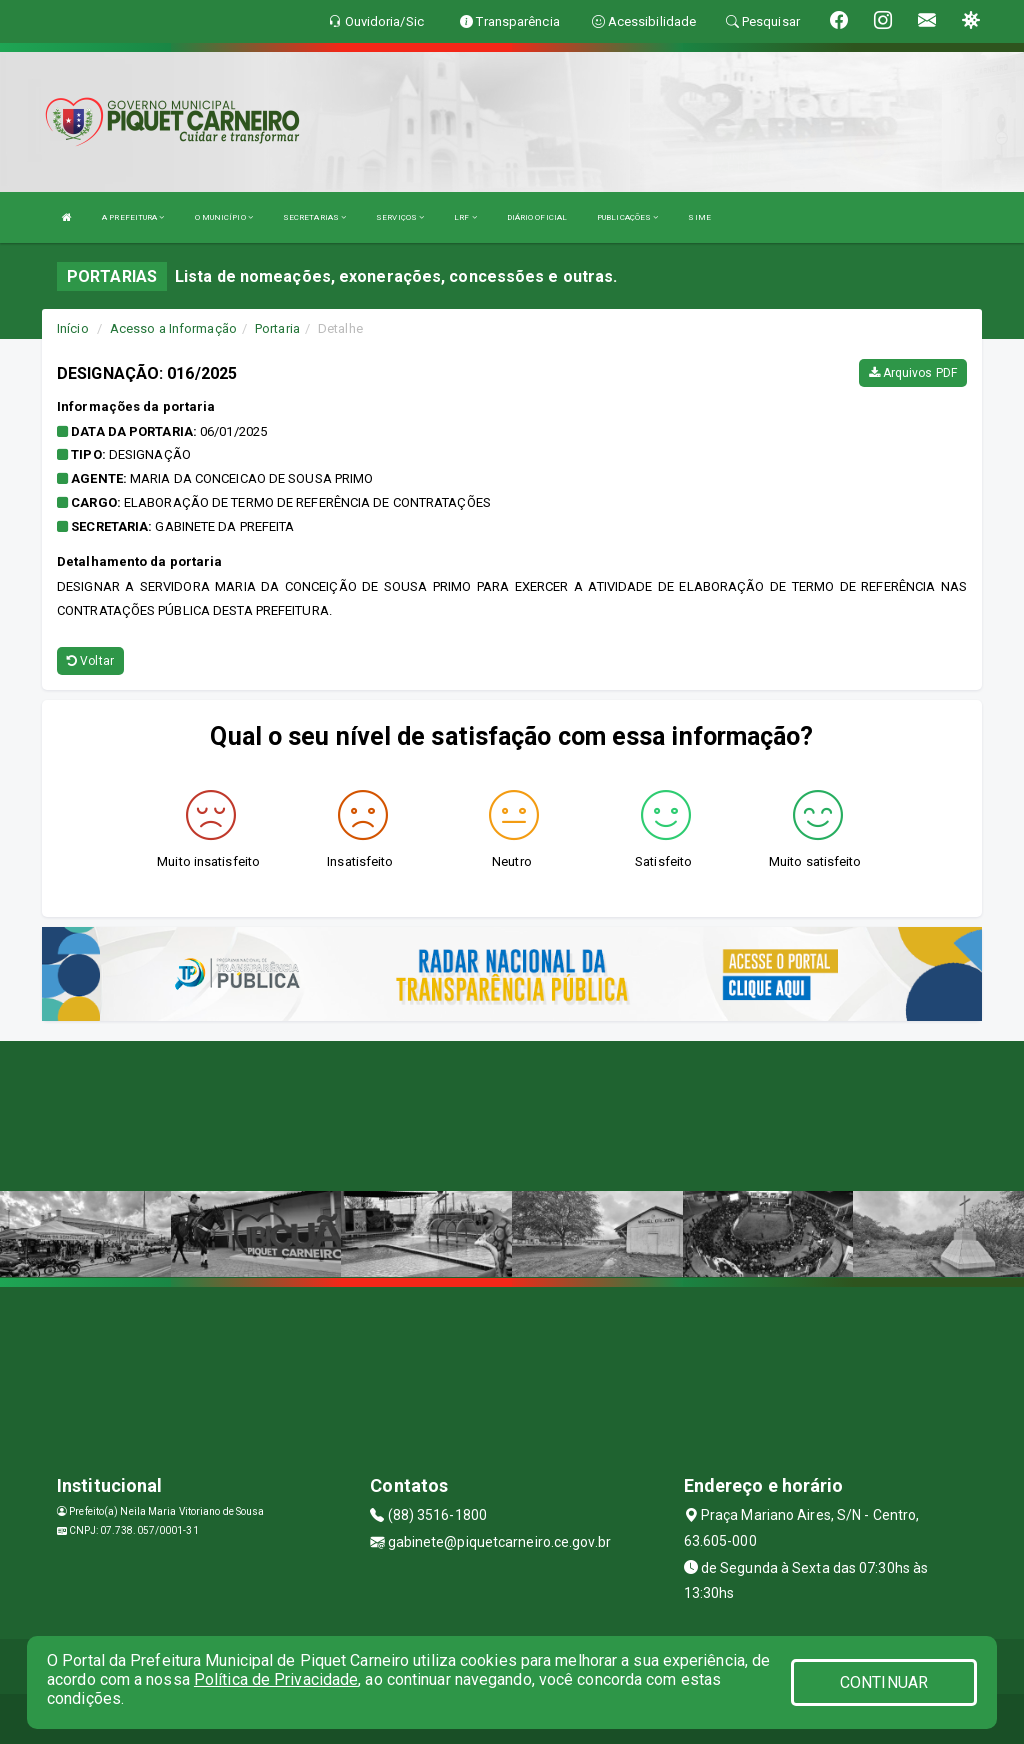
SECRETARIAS (314, 217)
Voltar (90, 661)
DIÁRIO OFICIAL (537, 217)
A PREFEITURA (133, 217)
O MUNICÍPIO (224, 217)
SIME (699, 217)
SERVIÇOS (400, 217)
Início (73, 328)
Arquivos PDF (913, 373)
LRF (465, 217)
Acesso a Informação (173, 328)
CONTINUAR (884, 1682)
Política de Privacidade (276, 1679)
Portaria (277, 328)
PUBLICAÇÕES (627, 217)
